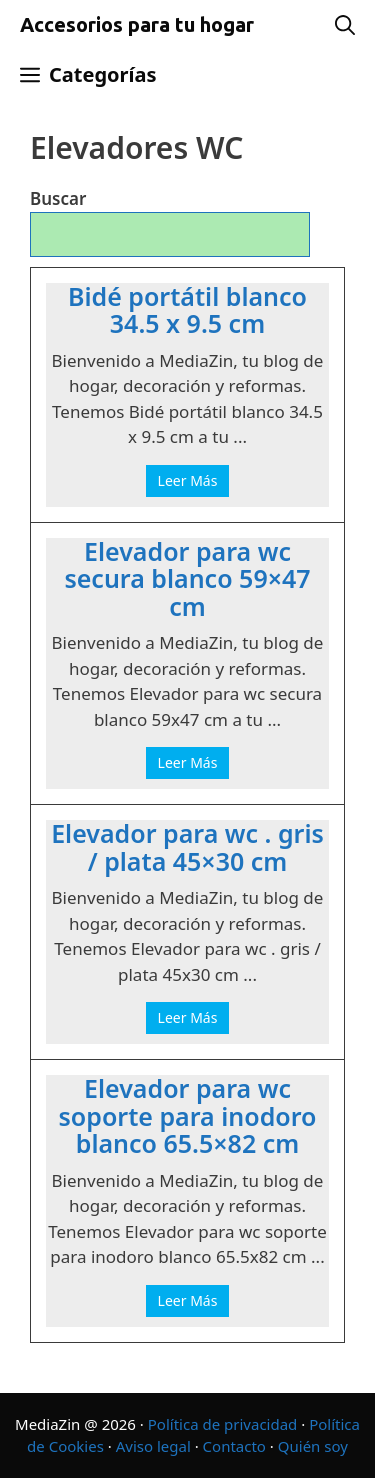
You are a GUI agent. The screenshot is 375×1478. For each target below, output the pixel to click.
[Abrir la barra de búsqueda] (345, 25)
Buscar (58, 198)
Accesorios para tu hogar (137, 24)
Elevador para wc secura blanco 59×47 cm (187, 579)
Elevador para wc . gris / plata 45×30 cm (187, 847)
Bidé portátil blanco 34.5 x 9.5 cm (187, 310)
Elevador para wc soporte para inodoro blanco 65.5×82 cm (187, 1116)
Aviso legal (153, 1446)
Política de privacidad (223, 1424)
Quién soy (313, 1446)
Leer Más (188, 480)
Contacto (234, 1446)
